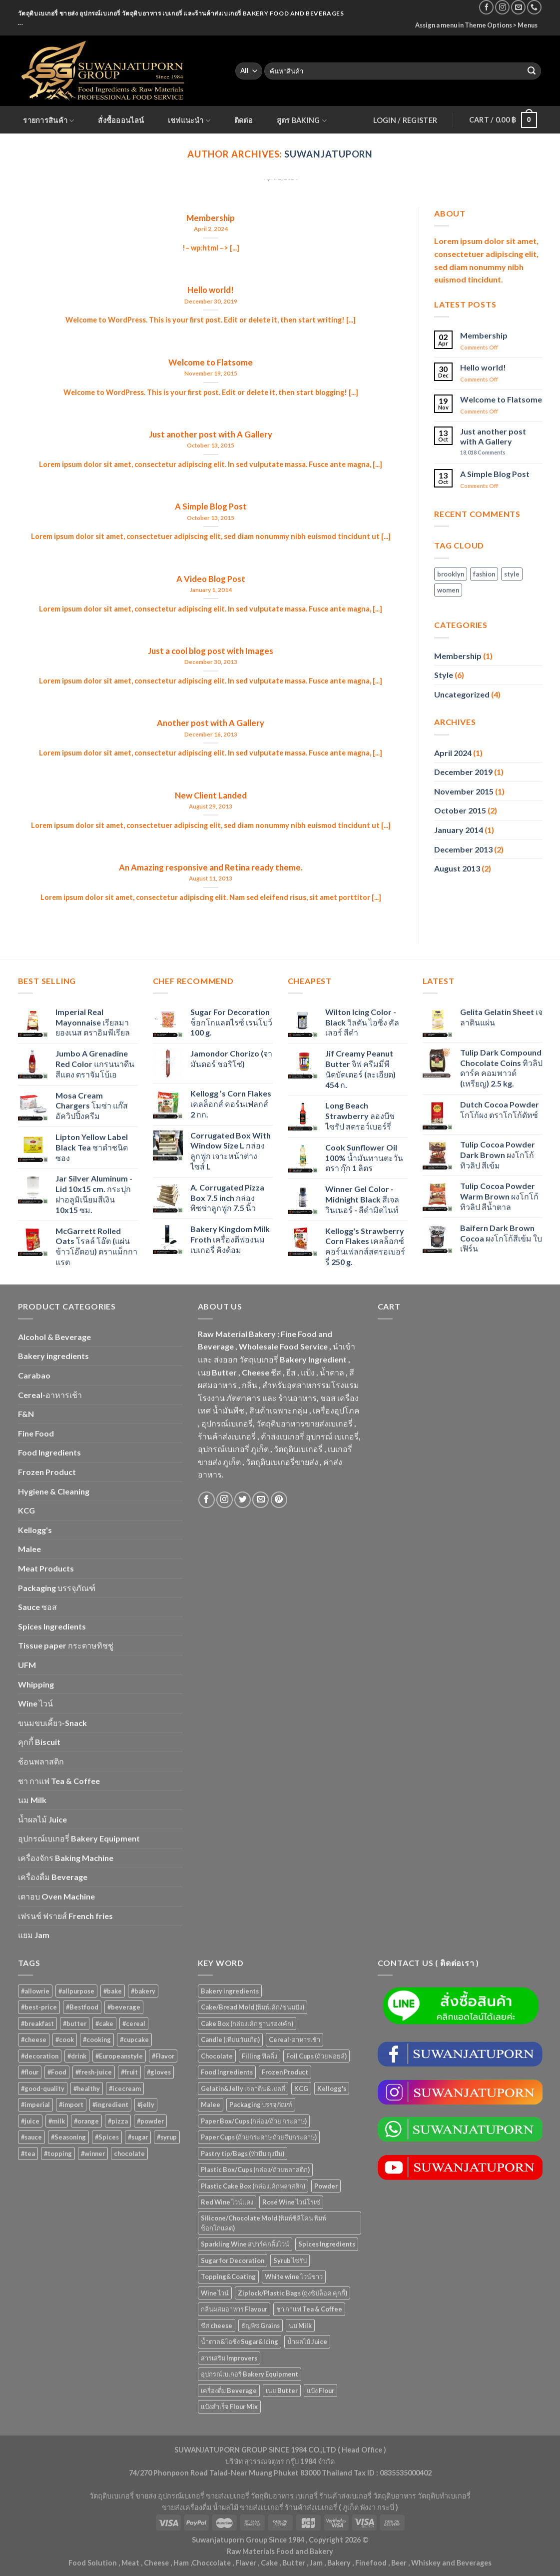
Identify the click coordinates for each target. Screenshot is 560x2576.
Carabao (34, 1375)
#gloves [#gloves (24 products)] (159, 2072)
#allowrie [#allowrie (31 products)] (35, 1991)
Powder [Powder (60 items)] (326, 2186)
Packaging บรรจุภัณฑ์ (56, 1587)
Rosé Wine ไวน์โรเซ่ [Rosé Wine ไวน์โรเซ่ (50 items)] (291, 2202)
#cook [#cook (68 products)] (64, 2040)
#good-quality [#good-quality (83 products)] (42, 2088)
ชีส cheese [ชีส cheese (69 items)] (216, 2326)
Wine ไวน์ (35, 1703)
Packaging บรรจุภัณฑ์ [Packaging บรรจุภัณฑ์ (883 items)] (260, 2104)
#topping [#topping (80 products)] (58, 2154)
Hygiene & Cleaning (53, 1491)
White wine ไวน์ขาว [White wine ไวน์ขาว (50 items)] (294, 2276)
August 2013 (457, 868)
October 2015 (460, 810)
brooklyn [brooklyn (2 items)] (450, 574)
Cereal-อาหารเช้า (50, 1395)
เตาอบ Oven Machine (56, 1896)
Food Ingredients (49, 1452)
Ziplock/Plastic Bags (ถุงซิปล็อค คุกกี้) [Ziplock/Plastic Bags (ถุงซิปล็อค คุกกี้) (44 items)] (292, 2293)
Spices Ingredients (52, 1626)
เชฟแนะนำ (189, 121)
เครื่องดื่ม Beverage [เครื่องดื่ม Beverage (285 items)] (229, 2390)
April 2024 (453, 753)
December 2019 (463, 771)
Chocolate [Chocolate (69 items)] (217, 2056)
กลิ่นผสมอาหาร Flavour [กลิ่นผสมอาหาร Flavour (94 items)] (234, 2309)
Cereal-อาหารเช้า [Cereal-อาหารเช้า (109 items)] (294, 2040)
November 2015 (464, 791)
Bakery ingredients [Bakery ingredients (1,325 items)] (230, 1991)
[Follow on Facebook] (486, 7)
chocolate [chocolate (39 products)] (129, 2154)
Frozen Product (47, 1471)
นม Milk (32, 1799)
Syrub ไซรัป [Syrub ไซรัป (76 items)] (290, 2260)
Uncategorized (462, 694)
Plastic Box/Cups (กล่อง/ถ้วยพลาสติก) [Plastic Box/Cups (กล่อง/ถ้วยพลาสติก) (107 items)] (255, 2170)
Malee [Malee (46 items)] (210, 2104)
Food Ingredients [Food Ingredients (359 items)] (227, 2072)
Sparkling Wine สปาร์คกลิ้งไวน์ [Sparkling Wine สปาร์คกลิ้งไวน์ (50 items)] (245, 2244)
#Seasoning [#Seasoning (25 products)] (68, 2137)
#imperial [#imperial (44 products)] (35, 2104)
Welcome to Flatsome (501, 399)
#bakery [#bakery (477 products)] (143, 1991)
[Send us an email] (518, 7)
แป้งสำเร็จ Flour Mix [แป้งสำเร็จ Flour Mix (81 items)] (229, 2406)
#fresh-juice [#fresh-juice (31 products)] (93, 2072)
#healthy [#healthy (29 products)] (86, 2088)
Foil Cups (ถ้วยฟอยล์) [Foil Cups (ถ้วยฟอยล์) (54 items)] (316, 2056)
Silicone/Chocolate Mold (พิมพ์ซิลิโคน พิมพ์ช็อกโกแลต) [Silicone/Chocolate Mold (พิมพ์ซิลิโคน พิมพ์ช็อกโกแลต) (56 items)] (263, 2223)
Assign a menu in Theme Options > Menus (476, 25)
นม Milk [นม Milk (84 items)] (300, 2326)
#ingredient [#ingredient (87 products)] (110, 2104)
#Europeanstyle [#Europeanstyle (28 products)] (119, 2056)
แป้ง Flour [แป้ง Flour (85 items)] (320, 2390)
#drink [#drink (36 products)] (76, 2056)
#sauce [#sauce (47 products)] (31, 2137)
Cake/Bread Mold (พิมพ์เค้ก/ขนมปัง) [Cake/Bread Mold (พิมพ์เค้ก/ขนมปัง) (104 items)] (252, 2007)
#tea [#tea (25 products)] (28, 2154)
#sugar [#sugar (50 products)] (138, 2137)
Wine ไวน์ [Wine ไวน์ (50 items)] (215, 2293)
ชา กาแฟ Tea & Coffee (59, 1781)
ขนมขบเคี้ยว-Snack (52, 1723)
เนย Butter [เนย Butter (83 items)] (282, 2390)
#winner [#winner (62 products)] (93, 2154)
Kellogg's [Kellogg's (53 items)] (331, 2088)
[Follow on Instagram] (502, 7)
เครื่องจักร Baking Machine (65, 1857)
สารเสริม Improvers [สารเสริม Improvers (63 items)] (229, 2358)
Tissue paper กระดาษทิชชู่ (65, 1645)
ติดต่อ (243, 120)
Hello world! (483, 367)
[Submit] (531, 71)
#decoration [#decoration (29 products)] (39, 2056)
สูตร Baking (302, 121)
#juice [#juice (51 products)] (30, 2121)
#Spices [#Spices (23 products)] (107, 2137)
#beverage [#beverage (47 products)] (123, 2007)
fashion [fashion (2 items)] (484, 574)
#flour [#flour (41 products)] (29, 2072)
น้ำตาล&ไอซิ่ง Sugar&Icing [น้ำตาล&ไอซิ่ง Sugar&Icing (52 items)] (239, 2342)
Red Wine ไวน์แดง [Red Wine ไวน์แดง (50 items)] (227, 2202)
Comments (483, 452)
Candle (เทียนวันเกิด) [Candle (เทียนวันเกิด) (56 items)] (230, 2040)
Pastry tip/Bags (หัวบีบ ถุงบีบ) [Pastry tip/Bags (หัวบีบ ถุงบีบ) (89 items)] (242, 2154)
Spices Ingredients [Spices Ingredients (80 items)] (326, 2244)
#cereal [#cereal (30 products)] (133, 2024)
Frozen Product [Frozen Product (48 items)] (285, 2072)
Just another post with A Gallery (493, 436)
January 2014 (458, 829)
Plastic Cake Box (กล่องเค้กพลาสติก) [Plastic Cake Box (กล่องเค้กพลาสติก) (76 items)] (253, 2186)
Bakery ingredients (53, 1355)
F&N (26, 1413)
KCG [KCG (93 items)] (301, 2088)
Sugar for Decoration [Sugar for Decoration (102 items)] (232, 2260)
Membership (484, 335)
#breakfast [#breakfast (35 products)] (37, 2024)
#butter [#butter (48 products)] (74, 2024)
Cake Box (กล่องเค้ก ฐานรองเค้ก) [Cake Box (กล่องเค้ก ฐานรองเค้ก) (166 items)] (247, 2024)
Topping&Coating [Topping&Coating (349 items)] (228, 2276)
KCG (26, 1510)
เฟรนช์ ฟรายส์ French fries (65, 1915)
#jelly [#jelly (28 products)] (145, 2104)
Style (443, 675)
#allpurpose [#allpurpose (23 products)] (76, 1991)
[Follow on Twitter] (242, 1500)
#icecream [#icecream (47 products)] (125, 2088)
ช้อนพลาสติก (41, 1761)
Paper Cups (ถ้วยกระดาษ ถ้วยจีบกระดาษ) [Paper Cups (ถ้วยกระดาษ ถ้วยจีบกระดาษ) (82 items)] (259, 2137)
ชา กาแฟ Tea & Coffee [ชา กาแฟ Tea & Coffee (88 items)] (309, 2309)
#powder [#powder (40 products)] (150, 2121)
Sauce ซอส (37, 1607)
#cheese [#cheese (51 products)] (33, 2040)
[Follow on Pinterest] (279, 1500)
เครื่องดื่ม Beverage (52, 1877)
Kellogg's (35, 1529)
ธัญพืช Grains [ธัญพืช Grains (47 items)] (260, 2326)
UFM (27, 1665)
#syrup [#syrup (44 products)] (167, 2137)
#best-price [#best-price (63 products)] (39, 2007)
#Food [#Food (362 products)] (56, 2072)
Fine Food (36, 1433)
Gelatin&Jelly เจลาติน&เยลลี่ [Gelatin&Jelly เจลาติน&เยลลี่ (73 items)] (243, 2088)
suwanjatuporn (328, 154)
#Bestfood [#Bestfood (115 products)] (82, 2007)
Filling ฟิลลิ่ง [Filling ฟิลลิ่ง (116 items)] (259, 2056)
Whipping (36, 1684)
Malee (29, 1549)
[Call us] (534, 7)
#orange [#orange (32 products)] (86, 2121)
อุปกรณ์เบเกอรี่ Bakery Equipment (79, 1838)
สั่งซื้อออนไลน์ (121, 120)
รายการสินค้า (48, 121)
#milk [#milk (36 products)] (56, 2121)
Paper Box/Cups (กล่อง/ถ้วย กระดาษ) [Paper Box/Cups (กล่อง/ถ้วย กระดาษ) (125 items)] (254, 2121)
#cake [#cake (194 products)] (104, 2024)
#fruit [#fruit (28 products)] (129, 2072)
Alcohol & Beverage (54, 1337)
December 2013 (463, 849)
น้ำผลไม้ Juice (42, 1819)
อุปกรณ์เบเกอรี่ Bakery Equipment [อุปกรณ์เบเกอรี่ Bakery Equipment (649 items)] (249, 2374)
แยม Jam (33, 1935)
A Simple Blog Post (495, 473)
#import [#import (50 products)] (71, 2104)
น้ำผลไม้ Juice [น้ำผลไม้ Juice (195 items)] (307, 2342)
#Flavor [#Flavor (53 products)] (163, 2056)
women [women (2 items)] (448, 590)
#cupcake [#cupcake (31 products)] (134, 2040)
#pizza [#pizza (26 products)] (118, 2121)
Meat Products (46, 1568)
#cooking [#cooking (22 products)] (97, 2040)
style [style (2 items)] (512, 574)
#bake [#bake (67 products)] (112, 1991)
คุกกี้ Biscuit (39, 1741)
